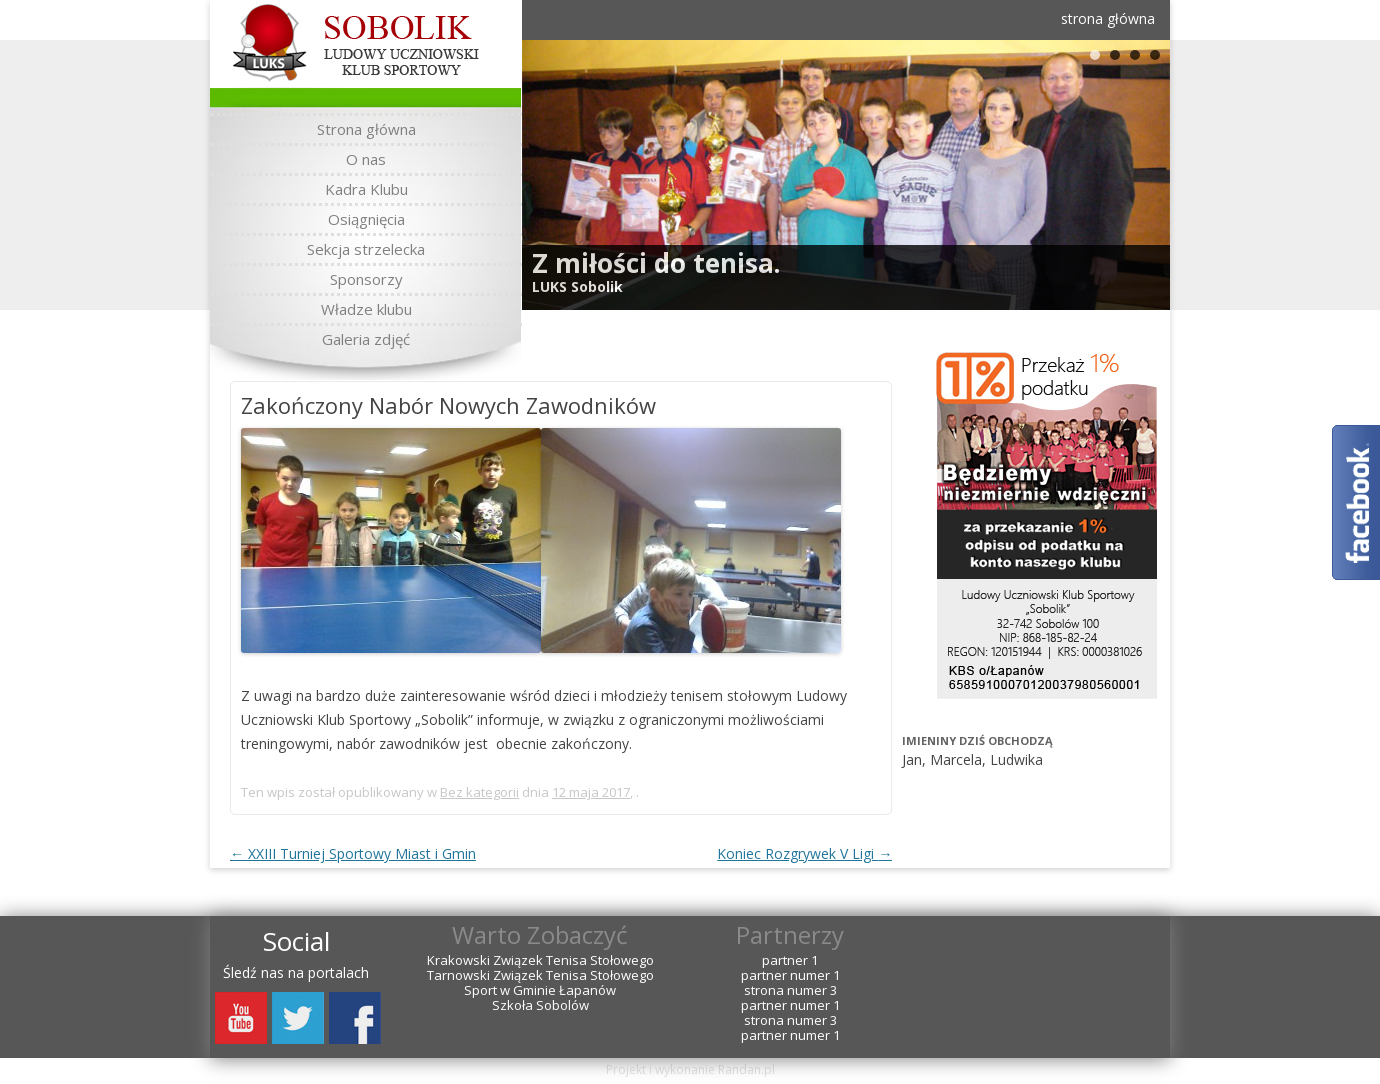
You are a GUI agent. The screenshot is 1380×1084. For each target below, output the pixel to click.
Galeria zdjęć (366, 339)
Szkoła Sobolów (540, 1005)
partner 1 (790, 960)
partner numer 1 (790, 975)
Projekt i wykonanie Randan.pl (690, 1069)
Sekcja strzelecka (366, 249)
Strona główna (366, 129)
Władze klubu (366, 309)
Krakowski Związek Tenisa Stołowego (540, 960)
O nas (366, 159)
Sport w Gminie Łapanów (540, 990)
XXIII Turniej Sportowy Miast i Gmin (353, 853)
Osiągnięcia (366, 219)
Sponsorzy (366, 279)
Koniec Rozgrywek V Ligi (804, 853)
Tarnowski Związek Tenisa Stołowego (540, 975)
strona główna (1108, 18)
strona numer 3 (790, 990)
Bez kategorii (479, 792)
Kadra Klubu (366, 189)
